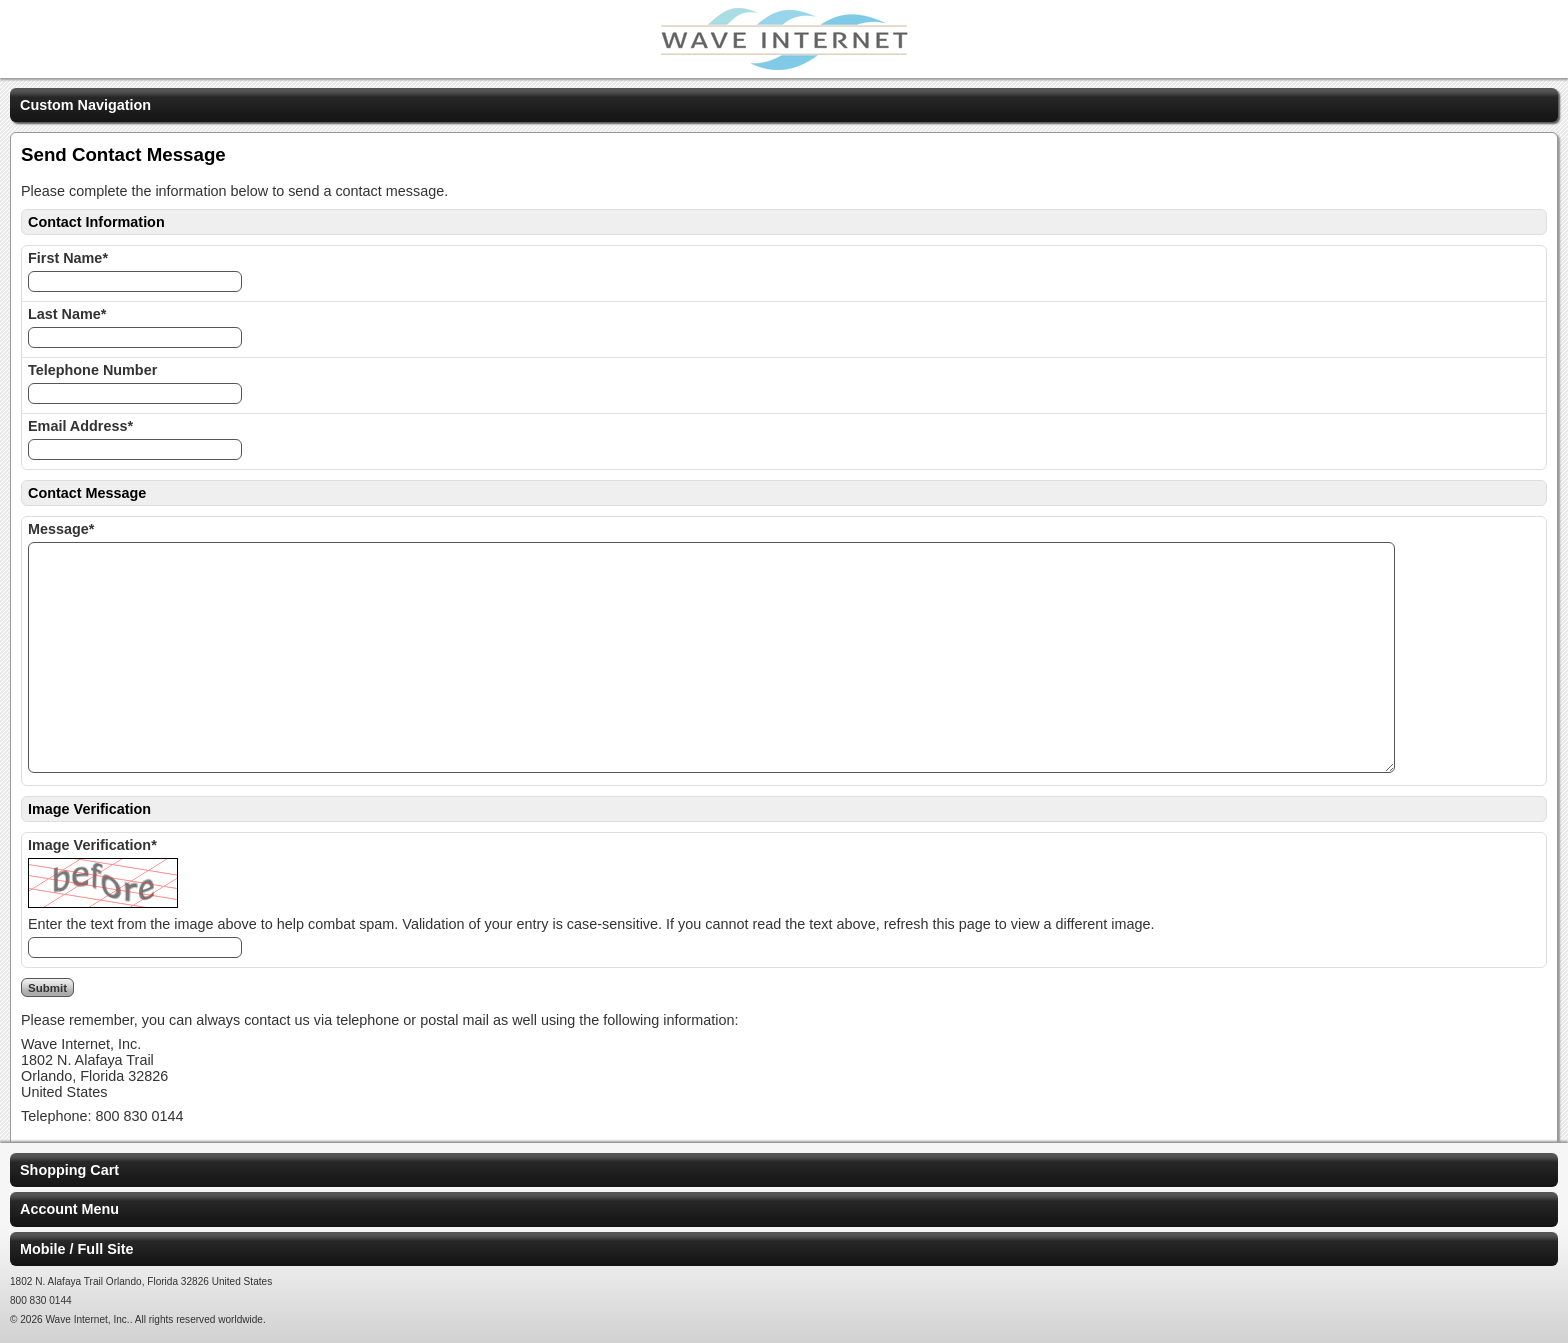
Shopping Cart (69, 1170)
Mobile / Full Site (77, 1249)
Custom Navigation (85, 105)
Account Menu (69, 1209)
